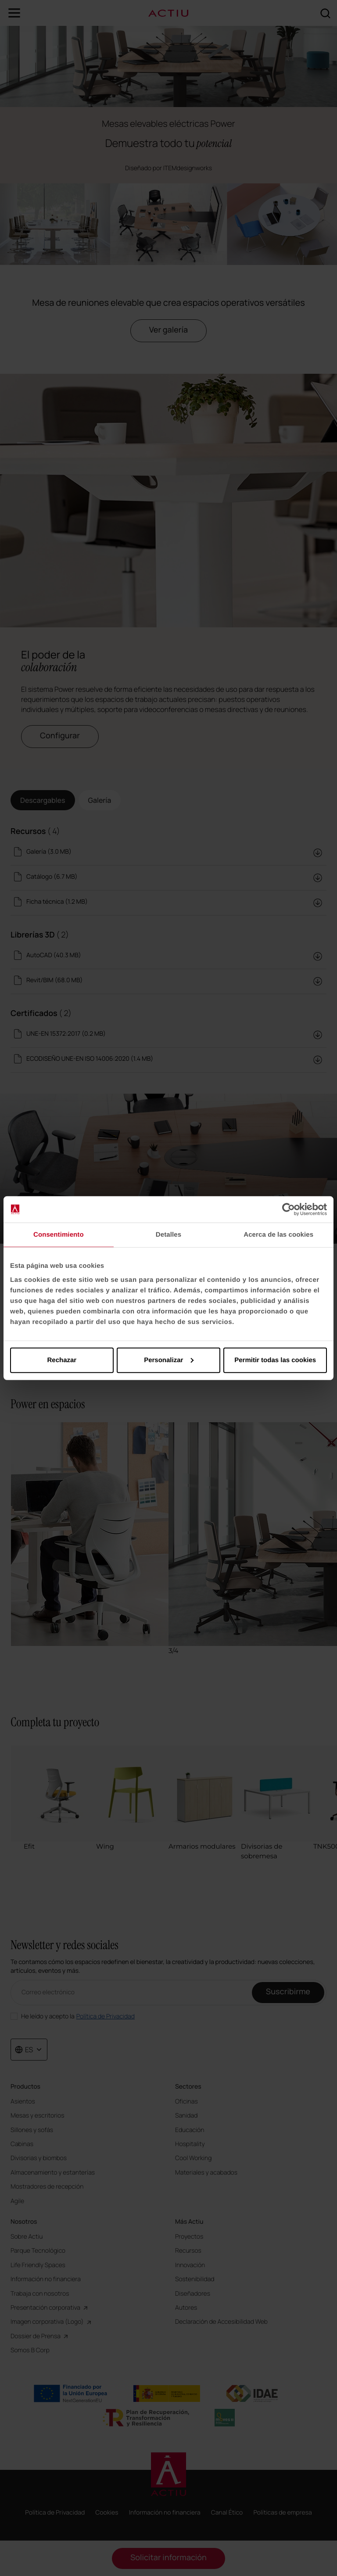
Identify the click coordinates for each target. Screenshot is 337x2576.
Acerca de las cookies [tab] (278, 1234)
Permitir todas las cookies (275, 1359)
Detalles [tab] (168, 1234)
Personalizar (169, 1359)
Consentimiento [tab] (58, 1234)
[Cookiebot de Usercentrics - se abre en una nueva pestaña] (288, 1209)
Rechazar (61, 1359)
